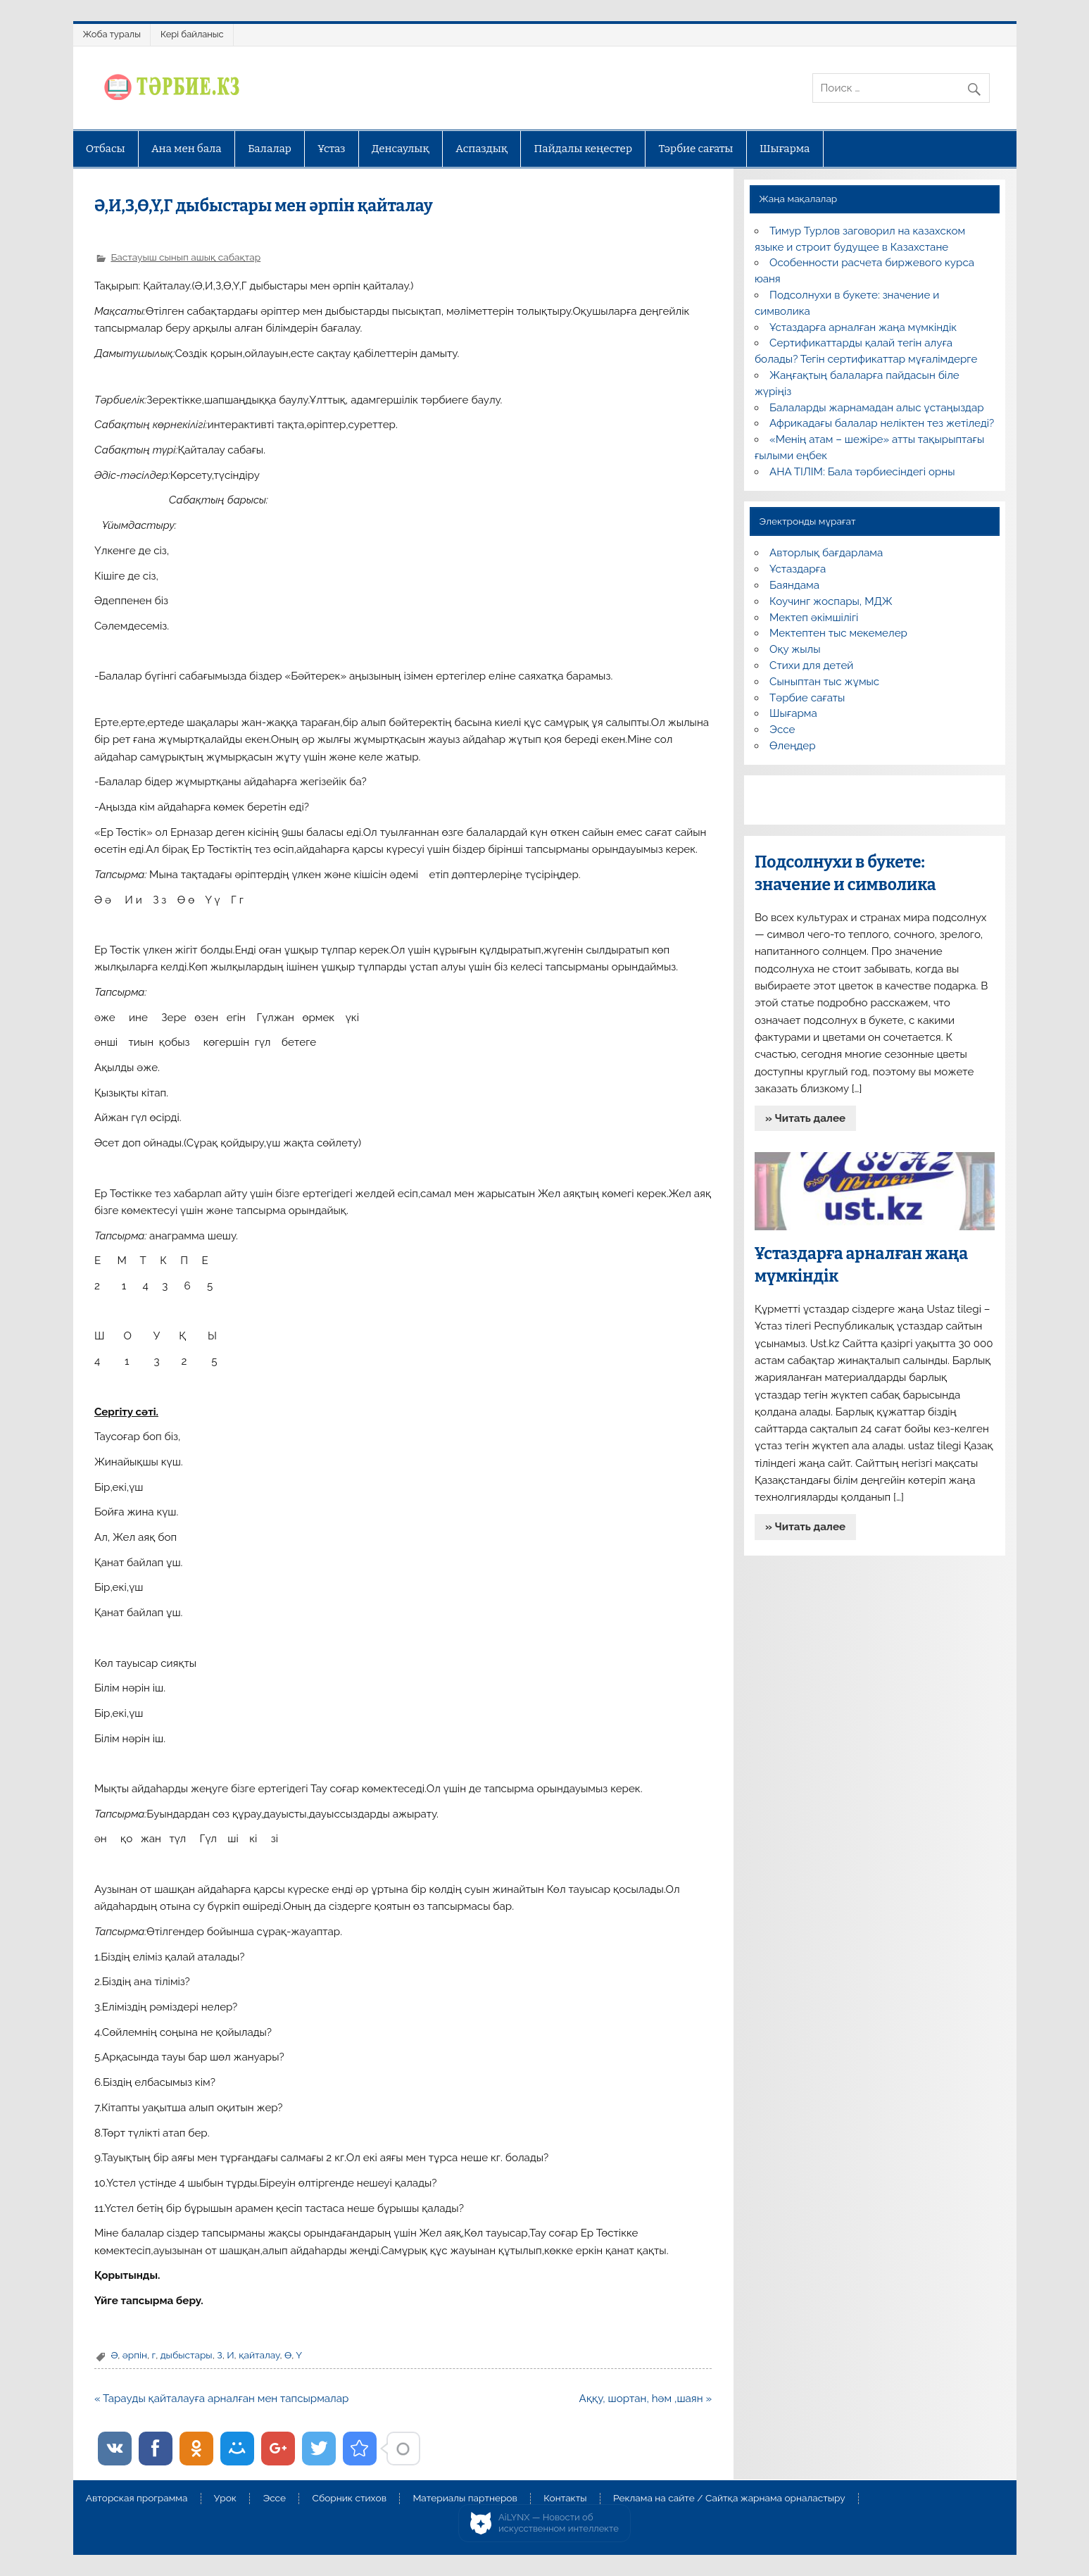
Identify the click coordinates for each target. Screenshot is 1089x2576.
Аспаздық (481, 148)
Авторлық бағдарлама (826, 552)
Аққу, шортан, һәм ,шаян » (645, 2398)
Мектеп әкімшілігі (813, 617)
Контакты (564, 2498)
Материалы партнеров (465, 2498)
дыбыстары (186, 2355)
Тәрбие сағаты (695, 148)
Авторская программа (137, 2498)
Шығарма (785, 148)
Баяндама (794, 585)
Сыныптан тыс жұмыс (824, 681)
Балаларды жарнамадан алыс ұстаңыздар (876, 407)
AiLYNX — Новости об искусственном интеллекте (558, 2523)
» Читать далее (805, 1118)
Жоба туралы (112, 34)
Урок (225, 2498)
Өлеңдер (792, 745)
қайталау (259, 2355)
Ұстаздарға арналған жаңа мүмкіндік (863, 327)
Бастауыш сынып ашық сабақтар (185, 257)
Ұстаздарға (797, 569)
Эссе (782, 729)
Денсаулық (400, 148)
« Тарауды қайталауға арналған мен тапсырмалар (221, 2398)
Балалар (269, 148)
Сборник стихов (349, 2498)
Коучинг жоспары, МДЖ (831, 601)
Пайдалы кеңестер (583, 148)
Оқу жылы (794, 649)
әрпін (134, 2355)
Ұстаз (331, 148)
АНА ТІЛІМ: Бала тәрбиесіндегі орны (862, 471)
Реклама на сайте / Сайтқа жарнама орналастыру (729, 2498)
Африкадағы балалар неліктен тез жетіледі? (881, 423)
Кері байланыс (192, 34)
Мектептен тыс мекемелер (838, 633)
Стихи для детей (811, 665)
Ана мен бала (186, 148)
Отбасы (105, 148)
